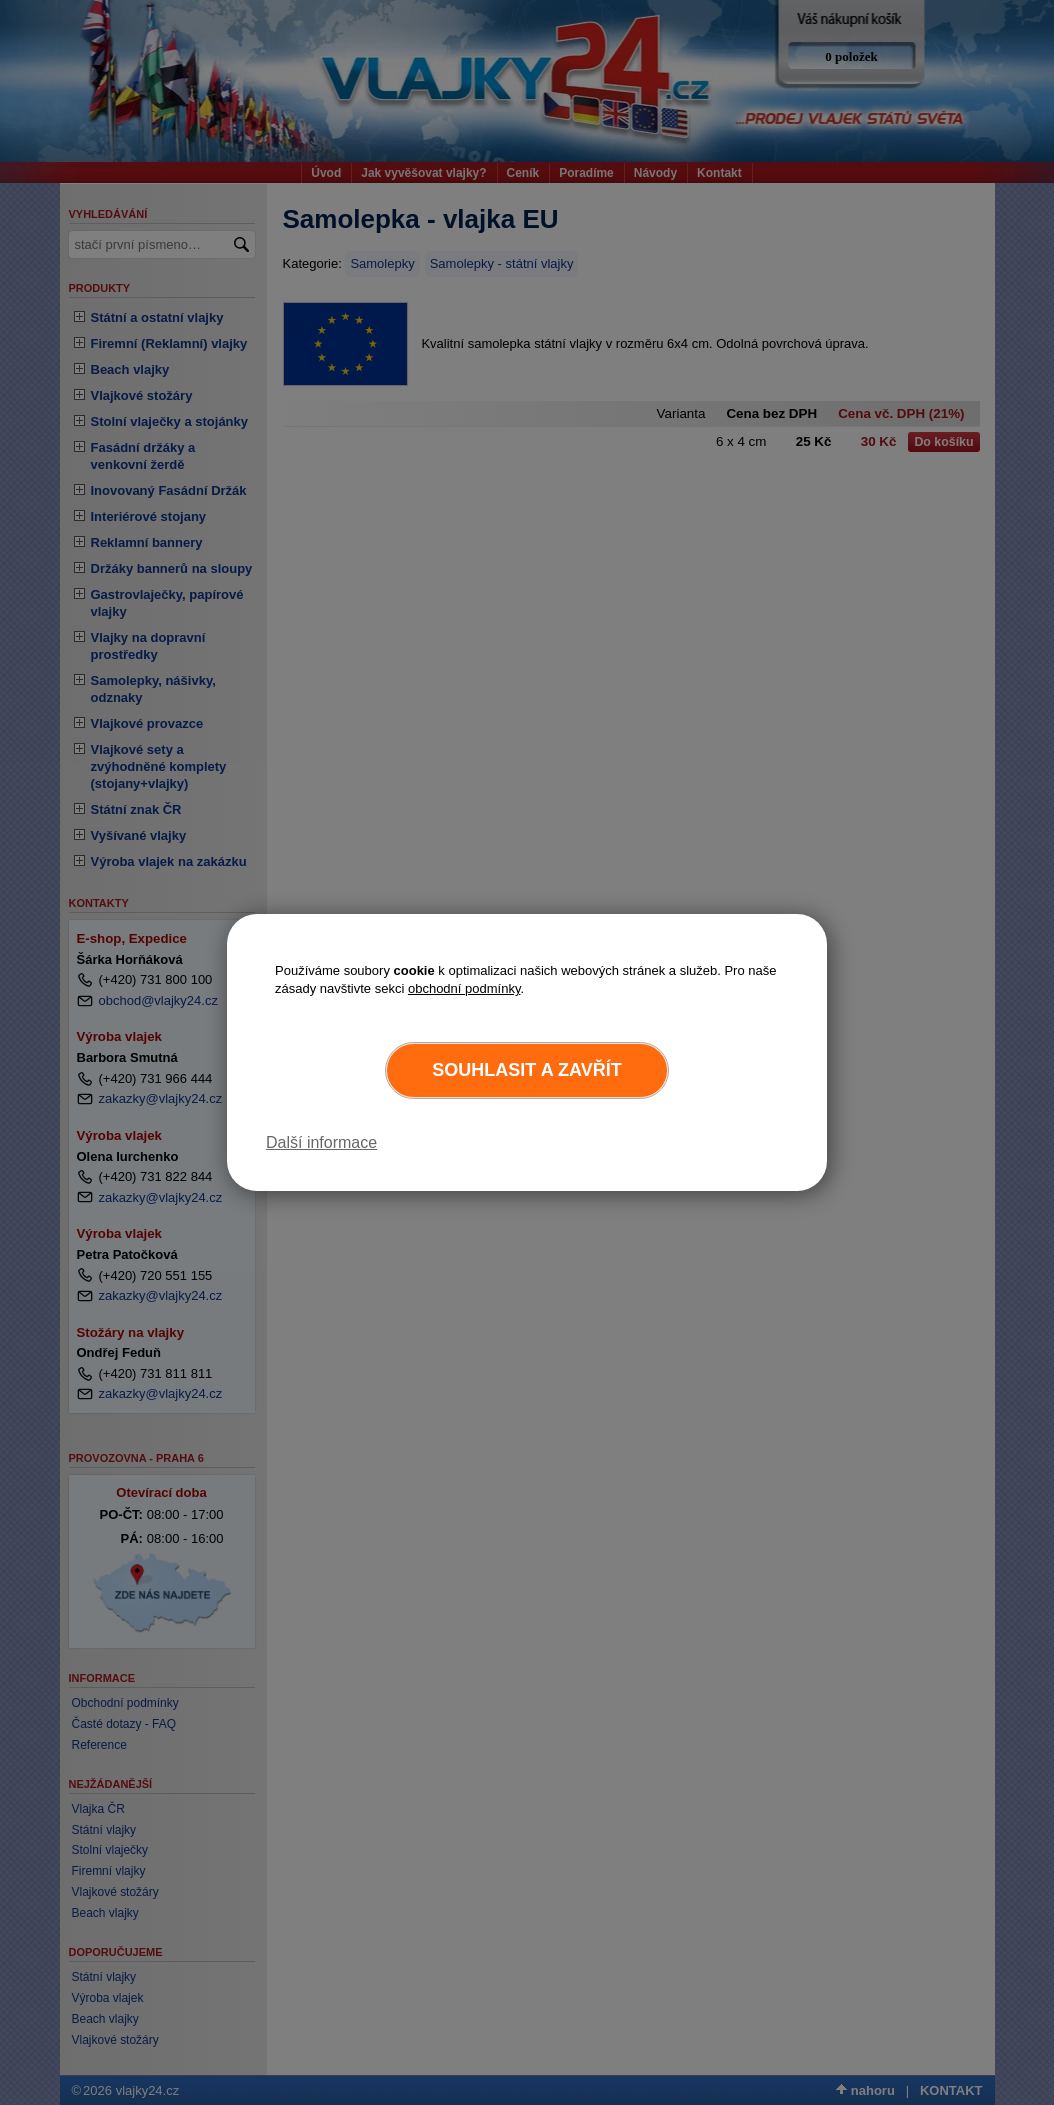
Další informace (321, 1142)
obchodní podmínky (464, 988)
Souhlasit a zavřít (526, 1070)
